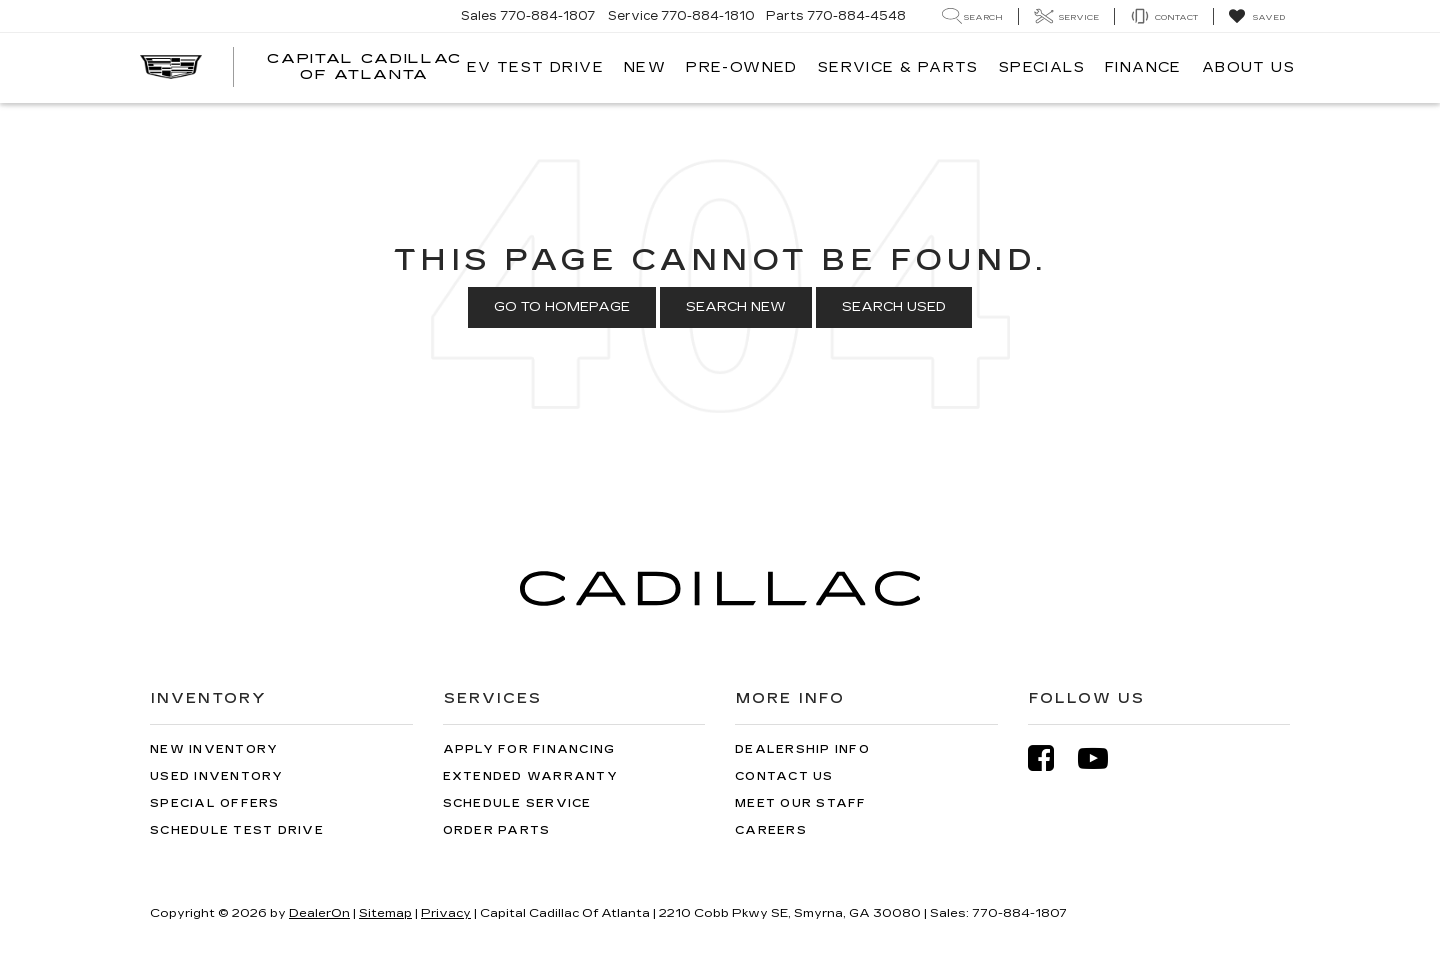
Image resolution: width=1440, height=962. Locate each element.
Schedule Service (517, 803)
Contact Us (784, 776)
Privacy (446, 913)
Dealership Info (802, 749)
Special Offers (215, 803)
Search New (736, 307)
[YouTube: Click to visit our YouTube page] (1103, 758)
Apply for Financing (529, 749)
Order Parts (497, 830)
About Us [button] (1248, 67)
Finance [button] (1143, 67)
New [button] (645, 67)
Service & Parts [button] (898, 67)
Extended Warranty (530, 776)
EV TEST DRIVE (535, 67)
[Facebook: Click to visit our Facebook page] (1051, 758)
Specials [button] (1042, 67)
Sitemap (385, 913)
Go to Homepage (562, 307)
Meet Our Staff (801, 803)
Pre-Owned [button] (742, 67)
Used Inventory (217, 776)
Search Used (894, 307)
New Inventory (214, 749)
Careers (771, 830)
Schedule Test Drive (237, 830)
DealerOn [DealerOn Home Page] (319, 913)
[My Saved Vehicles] (1256, 17)
